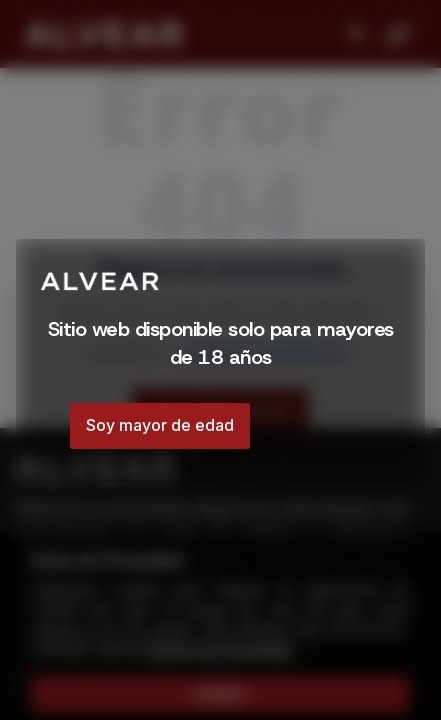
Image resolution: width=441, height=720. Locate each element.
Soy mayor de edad (160, 425)
